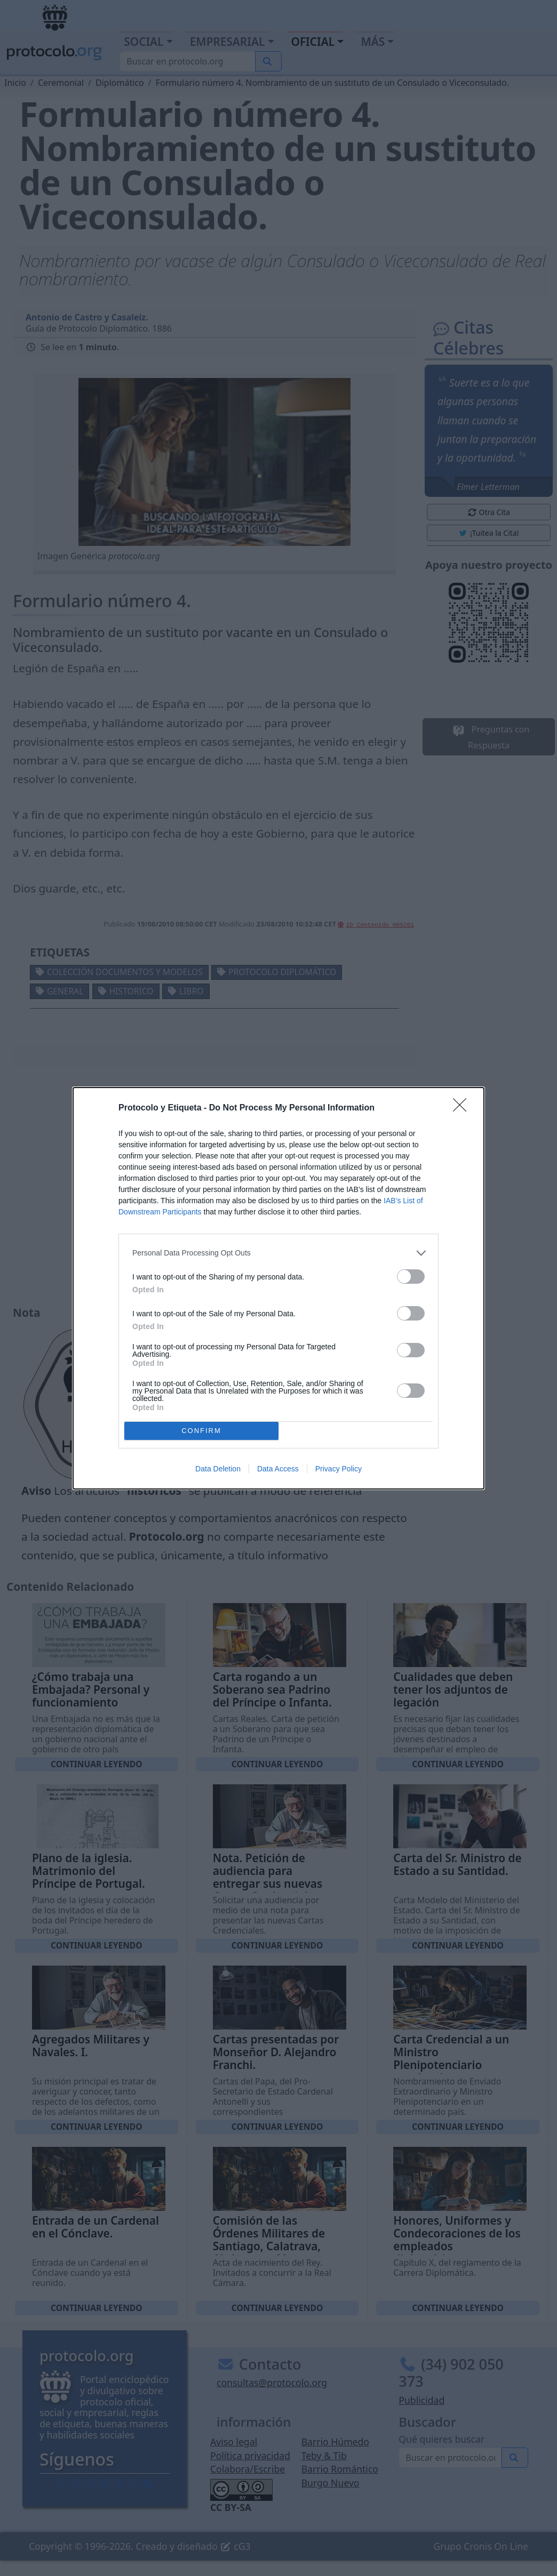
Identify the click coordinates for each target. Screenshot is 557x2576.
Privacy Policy (338, 1468)
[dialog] (278, 1288)
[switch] (411, 1276)
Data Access (278, 1468)
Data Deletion (218, 1468)
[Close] (463, 1108)
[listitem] (278, 1253)
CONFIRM (201, 1431)
